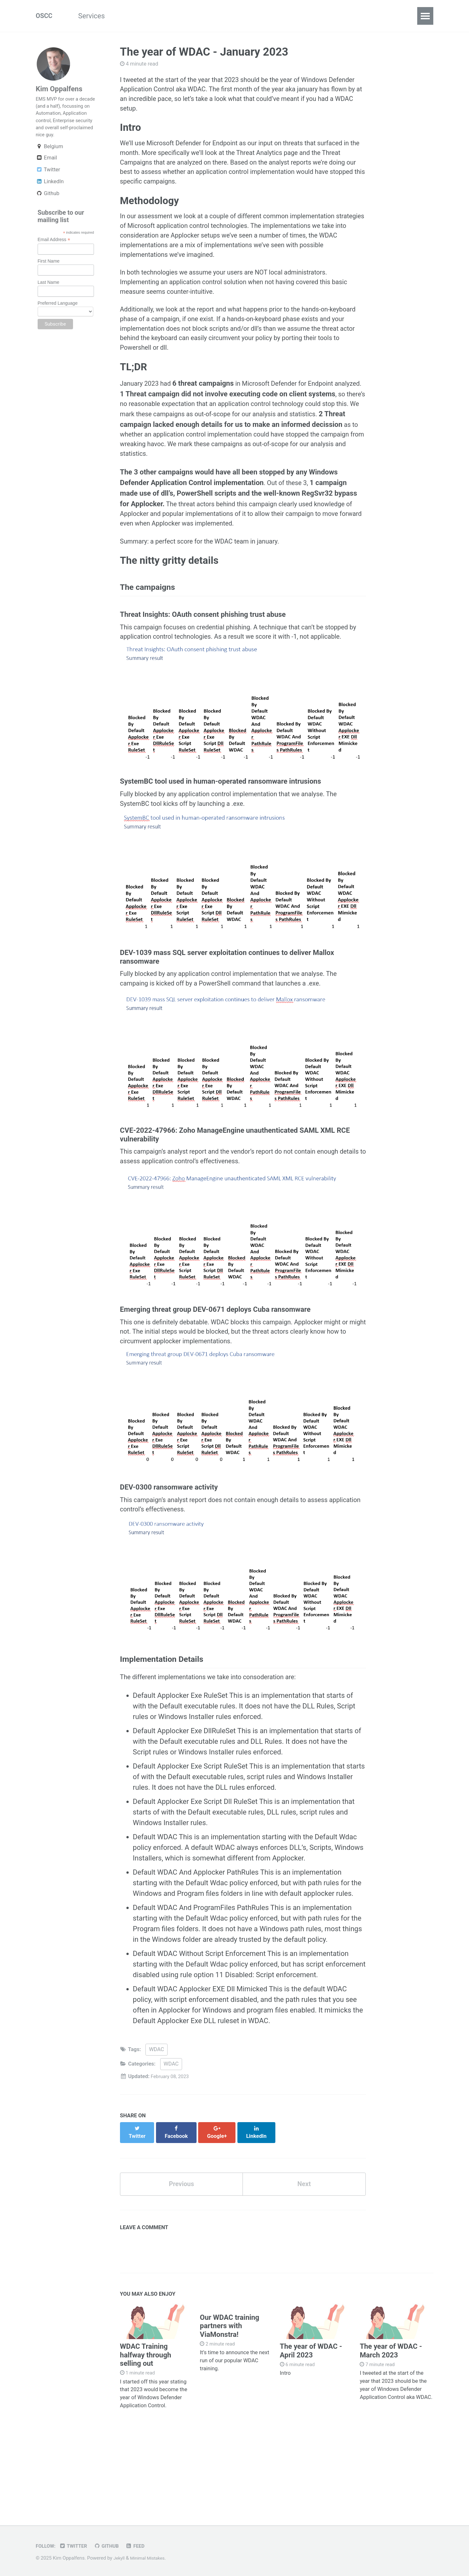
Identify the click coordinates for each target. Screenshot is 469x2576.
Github (47, 209)
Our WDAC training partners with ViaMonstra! (229, 2399)
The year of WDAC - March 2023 (391, 2423)
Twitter (48, 186)
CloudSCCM (142, 16)
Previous (182, 2255)
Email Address (54, 256)
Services (96, 16)
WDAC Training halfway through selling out (145, 2427)
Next (304, 2255)
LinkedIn (50, 197)
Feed (142, 2546)
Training (264, 16)
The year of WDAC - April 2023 (311, 2423)
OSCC (45, 16)
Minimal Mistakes (150, 2558)
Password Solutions (206, 16)
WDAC (156, 2126)
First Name (49, 277)
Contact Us (308, 16)
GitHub (111, 2546)
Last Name (49, 298)
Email (46, 174)
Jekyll (120, 2558)
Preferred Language (58, 319)
